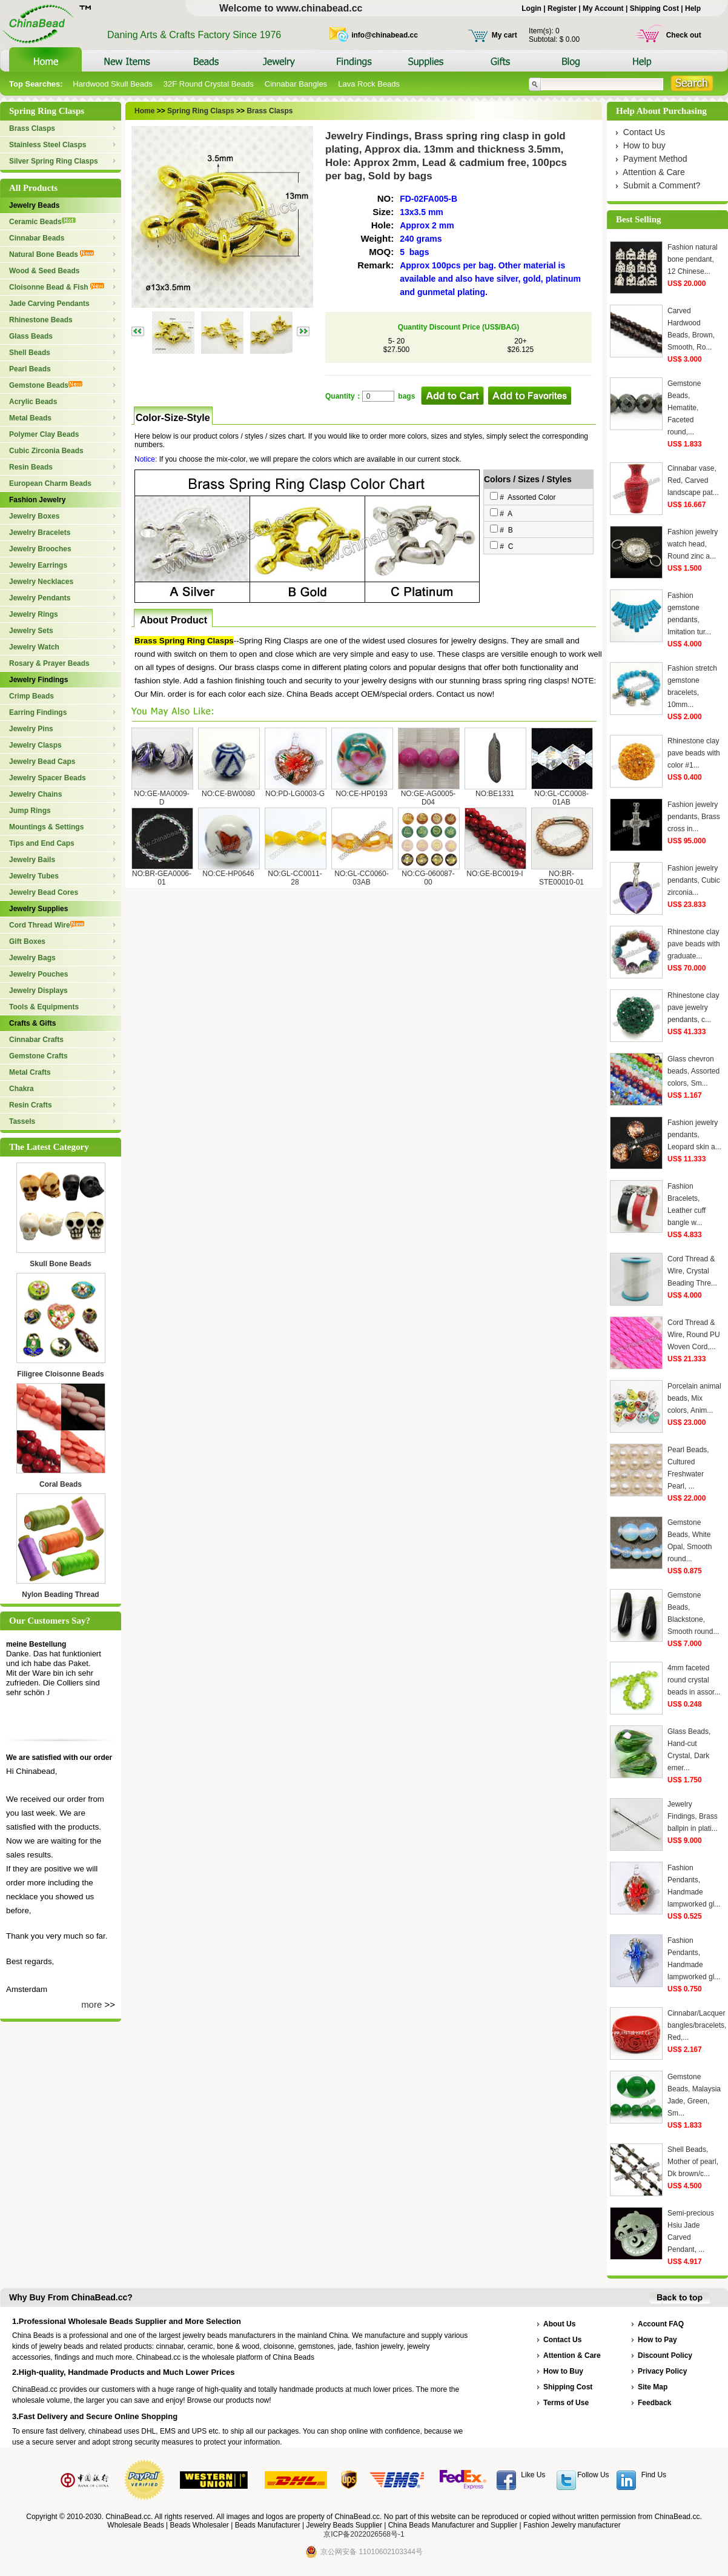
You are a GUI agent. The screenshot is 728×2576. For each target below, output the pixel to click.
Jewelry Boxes (34, 516)
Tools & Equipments (44, 1007)
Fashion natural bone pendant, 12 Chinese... (692, 259)
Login (531, 8)
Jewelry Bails (32, 859)
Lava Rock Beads (369, 83)
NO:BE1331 (494, 793)
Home (144, 111)
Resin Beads (31, 467)
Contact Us (644, 132)
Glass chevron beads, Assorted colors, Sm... (693, 1071)
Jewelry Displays (38, 990)
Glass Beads (31, 336)
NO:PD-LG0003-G (295, 793)
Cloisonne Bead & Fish (56, 287)
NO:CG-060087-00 (428, 877)
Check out (683, 35)
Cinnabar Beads (36, 238)
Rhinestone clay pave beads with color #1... (693, 753)
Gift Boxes (27, 941)
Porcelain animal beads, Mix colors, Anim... (694, 1398)
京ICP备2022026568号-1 (363, 2534)
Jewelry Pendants (39, 598)
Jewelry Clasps (35, 745)
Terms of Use (566, 2402)
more (91, 2004)
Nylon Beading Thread (60, 1594)
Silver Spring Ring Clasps (53, 161)
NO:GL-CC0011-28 (295, 877)
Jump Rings (30, 810)
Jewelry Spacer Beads (47, 778)
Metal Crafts (30, 1072)
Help (693, 8)
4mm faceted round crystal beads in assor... (693, 1680)
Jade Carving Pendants (49, 303)
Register (562, 8)
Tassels (22, 1121)
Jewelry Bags (32, 958)
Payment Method (655, 159)
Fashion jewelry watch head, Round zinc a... (692, 544)
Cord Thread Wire (46, 925)
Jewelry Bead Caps (42, 761)
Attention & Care (654, 172)
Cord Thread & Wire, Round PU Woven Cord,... (693, 1334)
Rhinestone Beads (41, 320)
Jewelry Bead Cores (43, 892)
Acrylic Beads (33, 401)
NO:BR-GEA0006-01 (161, 877)
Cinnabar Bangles (296, 83)
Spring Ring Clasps (199, 111)
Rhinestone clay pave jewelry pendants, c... (693, 1007)
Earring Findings (38, 712)
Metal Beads (30, 418)
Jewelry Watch (34, 647)
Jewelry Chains (35, 794)
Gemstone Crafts (38, 1056)
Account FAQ (661, 2324)
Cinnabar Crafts (36, 1039)
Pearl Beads (30, 369)
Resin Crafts (30, 1105)
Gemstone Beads (45, 385)
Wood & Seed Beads (44, 271)
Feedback (654, 2402)
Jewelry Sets (31, 630)
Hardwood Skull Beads (113, 83)
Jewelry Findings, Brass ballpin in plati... (692, 1816)
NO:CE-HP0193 (361, 793)
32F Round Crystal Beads (209, 83)
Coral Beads (60, 1484)
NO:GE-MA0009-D (161, 797)
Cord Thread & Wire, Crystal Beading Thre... (692, 1271)
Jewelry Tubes (34, 876)
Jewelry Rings (33, 614)
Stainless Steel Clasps (47, 145)
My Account (603, 8)
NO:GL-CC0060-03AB (361, 877)
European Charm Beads (50, 483)
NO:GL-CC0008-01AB (561, 797)
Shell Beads (29, 352)
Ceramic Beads (42, 221)
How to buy (644, 145)
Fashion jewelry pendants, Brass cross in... (693, 816)
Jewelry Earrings (38, 565)
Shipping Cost (654, 8)
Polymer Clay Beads (44, 434)
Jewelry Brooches (40, 549)
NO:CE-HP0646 (228, 873)
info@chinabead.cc (384, 35)
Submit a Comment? (662, 185)
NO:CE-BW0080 (228, 793)
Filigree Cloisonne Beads (60, 1374)
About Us (559, 2324)
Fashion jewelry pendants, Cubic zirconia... (693, 880)
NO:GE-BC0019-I (494, 873)
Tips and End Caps (41, 843)
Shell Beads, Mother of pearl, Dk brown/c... (692, 2161)
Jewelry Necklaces (41, 581)
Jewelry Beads (34, 205)
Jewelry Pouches (38, 974)
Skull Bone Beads (60, 1264)
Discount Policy (665, 2355)
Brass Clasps (32, 128)
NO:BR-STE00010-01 (561, 877)
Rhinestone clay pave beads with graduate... (693, 944)
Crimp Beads (31, 696)
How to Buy (563, 2371)
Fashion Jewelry (37, 500)
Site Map (652, 2387)
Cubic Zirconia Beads (46, 450)
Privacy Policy (662, 2371)
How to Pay (657, 2339)
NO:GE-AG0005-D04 (428, 797)
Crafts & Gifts (32, 1023)
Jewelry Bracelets (39, 532)
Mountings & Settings (46, 827)
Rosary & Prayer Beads (49, 663)
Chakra (21, 1088)
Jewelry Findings (38, 680)
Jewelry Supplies (38, 909)
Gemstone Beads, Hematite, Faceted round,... (684, 407)
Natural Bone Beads (51, 254)
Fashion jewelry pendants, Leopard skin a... (694, 1134)
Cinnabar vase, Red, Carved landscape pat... (693, 480)
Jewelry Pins (31, 729)
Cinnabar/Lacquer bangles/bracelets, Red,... (696, 2025)
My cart (504, 35)
